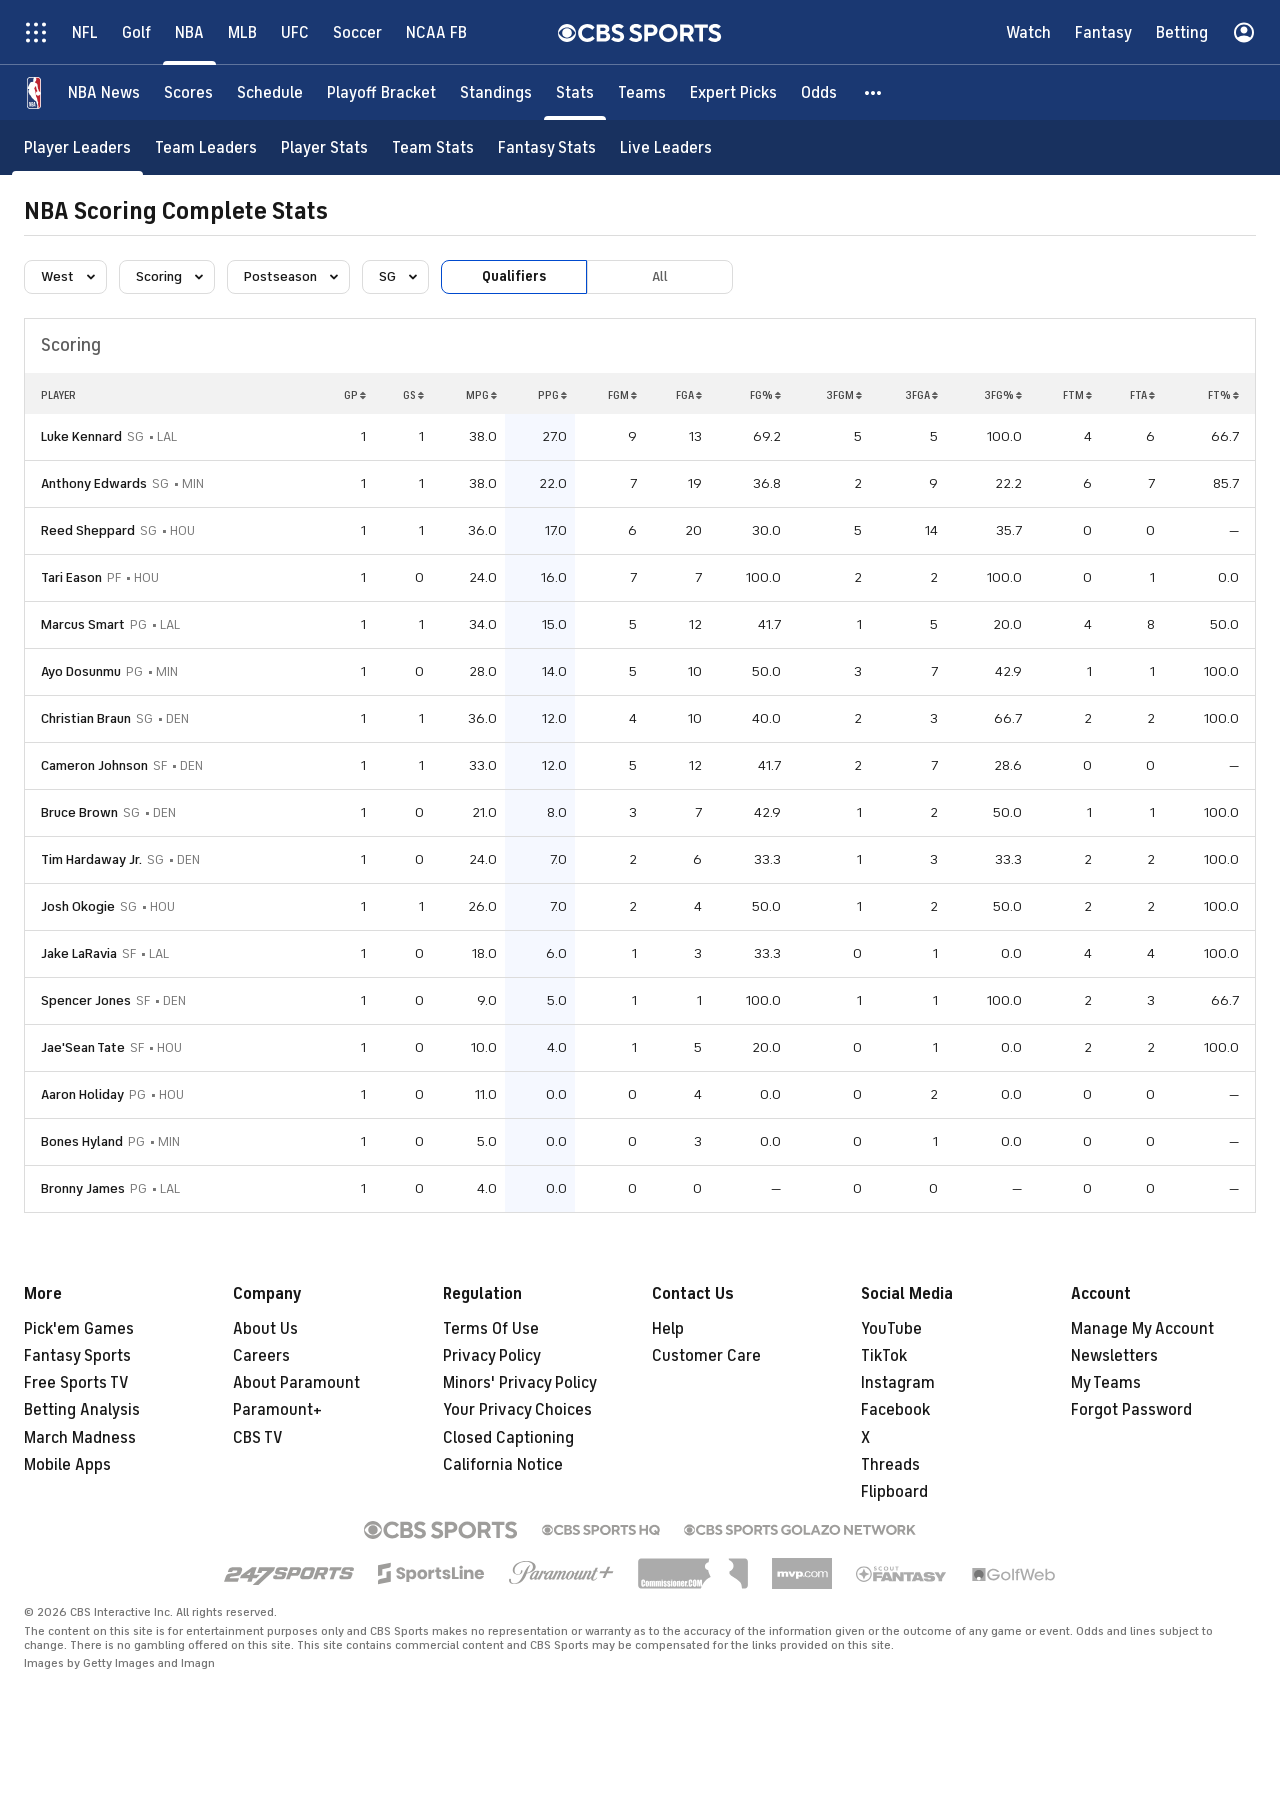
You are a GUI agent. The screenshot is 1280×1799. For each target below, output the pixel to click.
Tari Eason (71, 577)
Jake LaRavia (79, 953)
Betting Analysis (82, 1410)
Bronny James (83, 1188)
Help (668, 1329)
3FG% (1003, 395)
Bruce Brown (79, 812)
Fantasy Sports (77, 1356)
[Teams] (642, 92)
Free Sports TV (76, 1383)
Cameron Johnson (94, 765)
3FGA (921, 395)
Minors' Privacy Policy (520, 1383)
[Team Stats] (433, 147)
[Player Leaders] (77, 147)
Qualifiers (514, 276)
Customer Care (706, 1356)
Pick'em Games (79, 1329)
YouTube (891, 1329)
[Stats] (575, 92)
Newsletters (1114, 1356)
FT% (1223, 395)
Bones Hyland (82, 1141)
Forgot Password (1131, 1410)
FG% (765, 395)
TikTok (884, 1356)
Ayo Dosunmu (81, 671)
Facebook (895, 1410)
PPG (552, 395)
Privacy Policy (492, 1356)
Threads (890, 1465)
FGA (689, 395)
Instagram (898, 1383)
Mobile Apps (67, 1465)
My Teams (1106, 1383)
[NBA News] (104, 92)
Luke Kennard (81, 436)
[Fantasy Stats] (547, 147)
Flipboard (894, 1492)
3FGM (844, 395)
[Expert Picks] (733, 92)
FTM (1077, 395)
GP (355, 395)
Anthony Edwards (94, 483)
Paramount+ (277, 1410)
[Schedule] (270, 92)
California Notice (503, 1465)
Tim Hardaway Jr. (91, 859)
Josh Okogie (78, 906)
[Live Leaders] (666, 147)
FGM (622, 395)
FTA (1142, 395)
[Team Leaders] (206, 147)
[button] (874, 92)
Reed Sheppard (88, 530)
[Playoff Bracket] (381, 92)
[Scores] (188, 92)
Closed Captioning (508, 1438)
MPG (481, 395)
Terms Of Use (491, 1329)
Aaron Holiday (82, 1094)
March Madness (80, 1438)
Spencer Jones (86, 1000)
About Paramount (296, 1383)
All (660, 276)
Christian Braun (86, 718)
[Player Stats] (324, 147)
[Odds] (819, 92)
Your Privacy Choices (517, 1410)
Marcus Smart (83, 624)
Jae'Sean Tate (83, 1047)
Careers (261, 1356)
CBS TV (258, 1438)
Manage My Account (1142, 1329)
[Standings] (496, 92)
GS (413, 395)
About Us (265, 1329)
